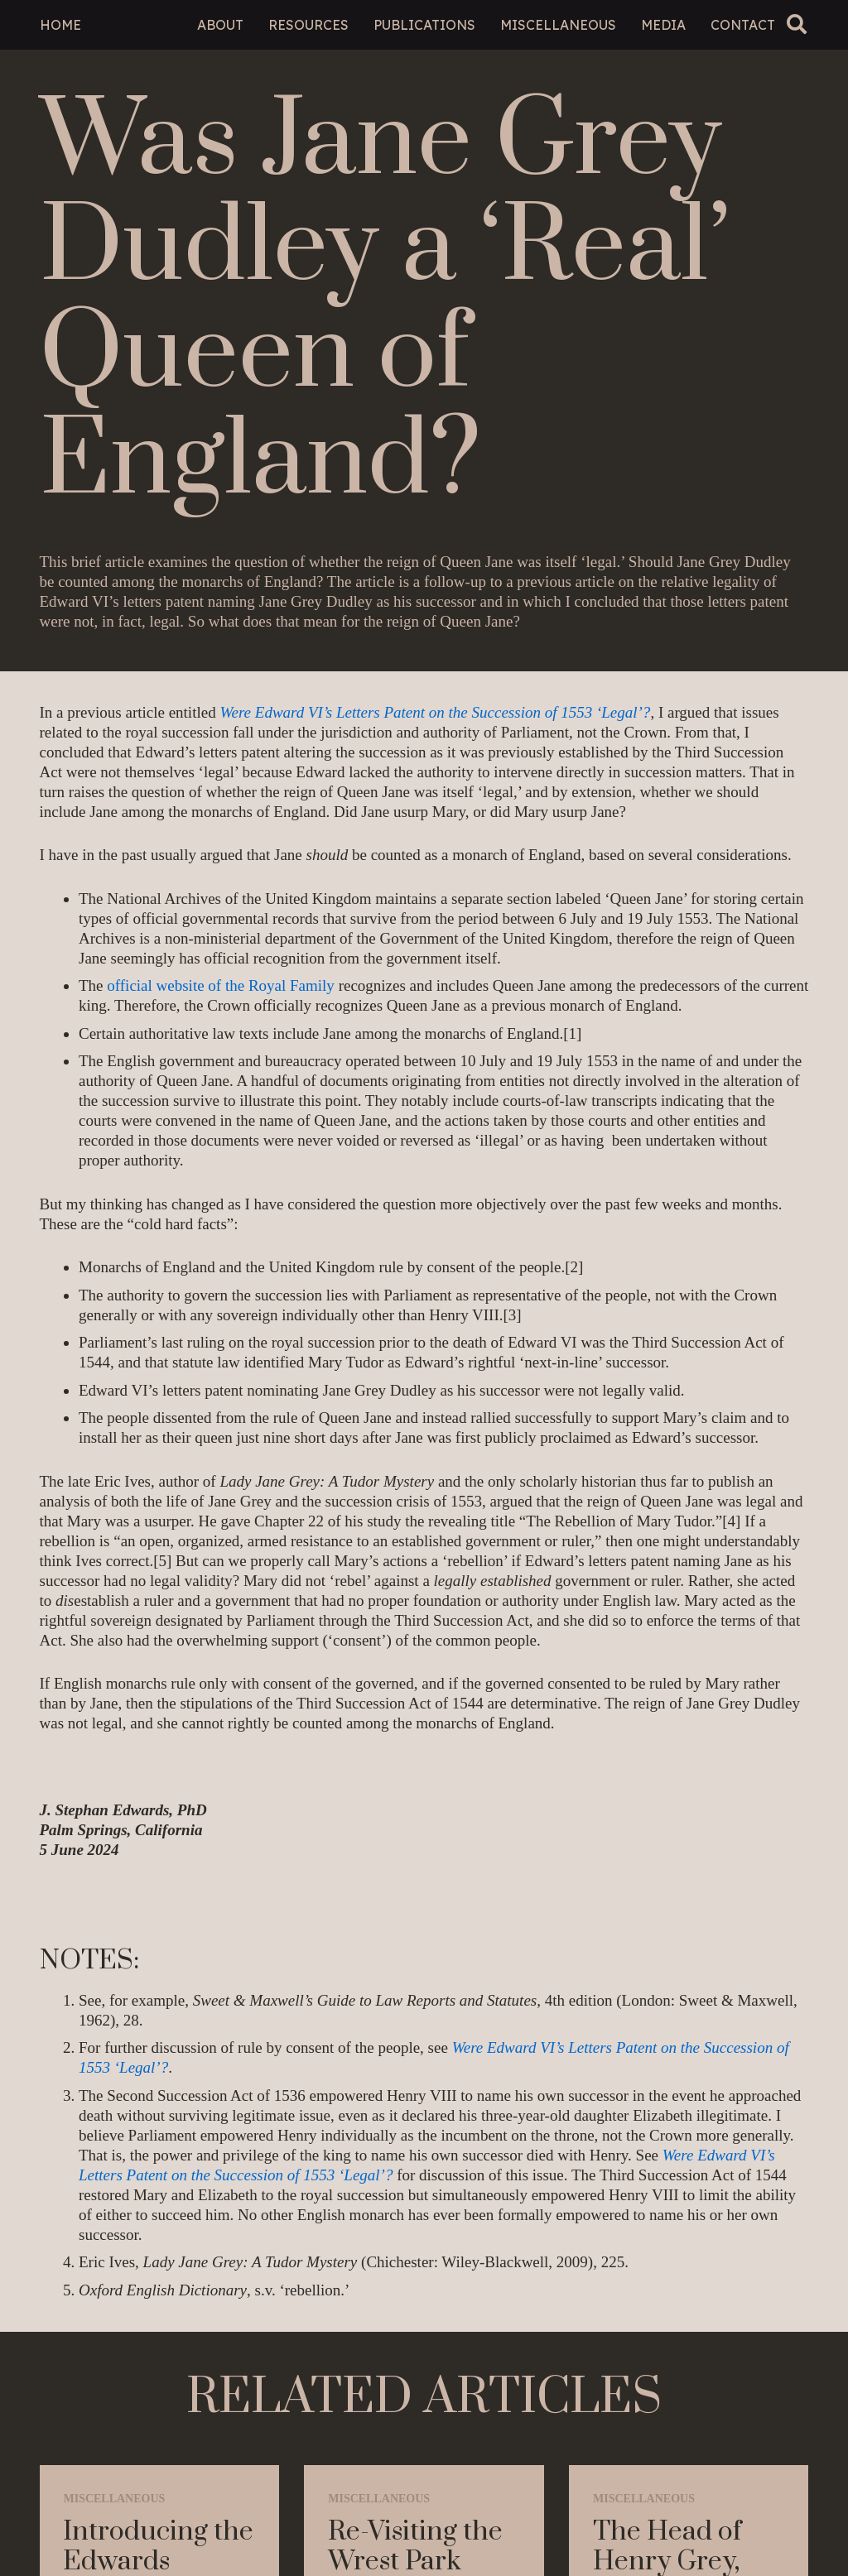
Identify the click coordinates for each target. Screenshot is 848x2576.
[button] (797, 24)
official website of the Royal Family (221, 985)
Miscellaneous (114, 2498)
